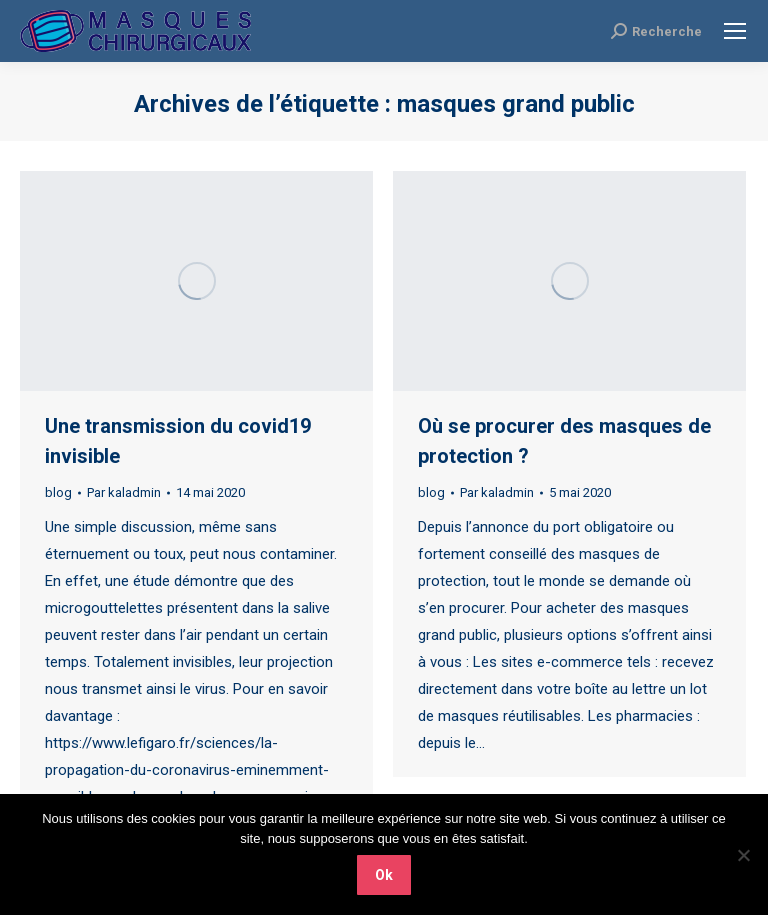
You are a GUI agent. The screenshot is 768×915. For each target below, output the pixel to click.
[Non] (743, 855)
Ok (384, 875)
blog (58, 492)
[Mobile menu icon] (735, 31)
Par (124, 492)
